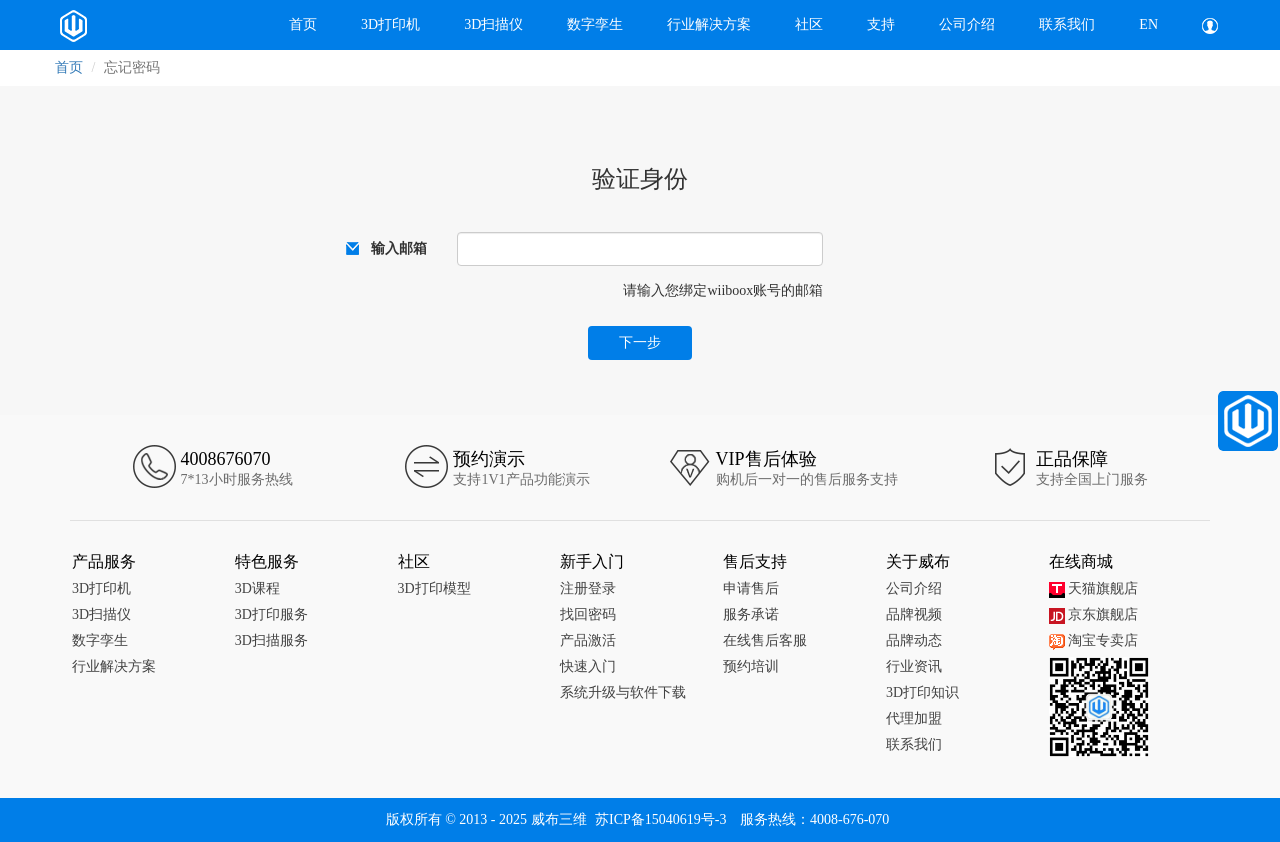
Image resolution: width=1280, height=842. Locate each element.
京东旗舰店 (1093, 614)
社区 (809, 24)
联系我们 (1067, 24)
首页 (303, 24)
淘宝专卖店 (1093, 640)
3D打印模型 (434, 588)
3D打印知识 (922, 692)
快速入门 (588, 666)
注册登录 (588, 588)
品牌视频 (914, 614)
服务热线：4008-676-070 (814, 819)
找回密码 (588, 614)
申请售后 (751, 588)
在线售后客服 (765, 640)
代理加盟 (914, 718)
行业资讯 (914, 666)
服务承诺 (751, 614)
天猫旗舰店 (1093, 588)
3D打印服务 (271, 614)
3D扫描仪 (493, 24)
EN (1148, 24)
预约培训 (751, 666)
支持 (881, 24)
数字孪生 (595, 24)
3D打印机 (390, 24)
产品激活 (588, 640)
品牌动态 (914, 640)
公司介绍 (967, 24)
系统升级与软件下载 (623, 692)
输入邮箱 (399, 248)
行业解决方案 (709, 24)
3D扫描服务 (271, 640)
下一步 (640, 342)
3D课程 (257, 588)
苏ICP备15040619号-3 (660, 819)
